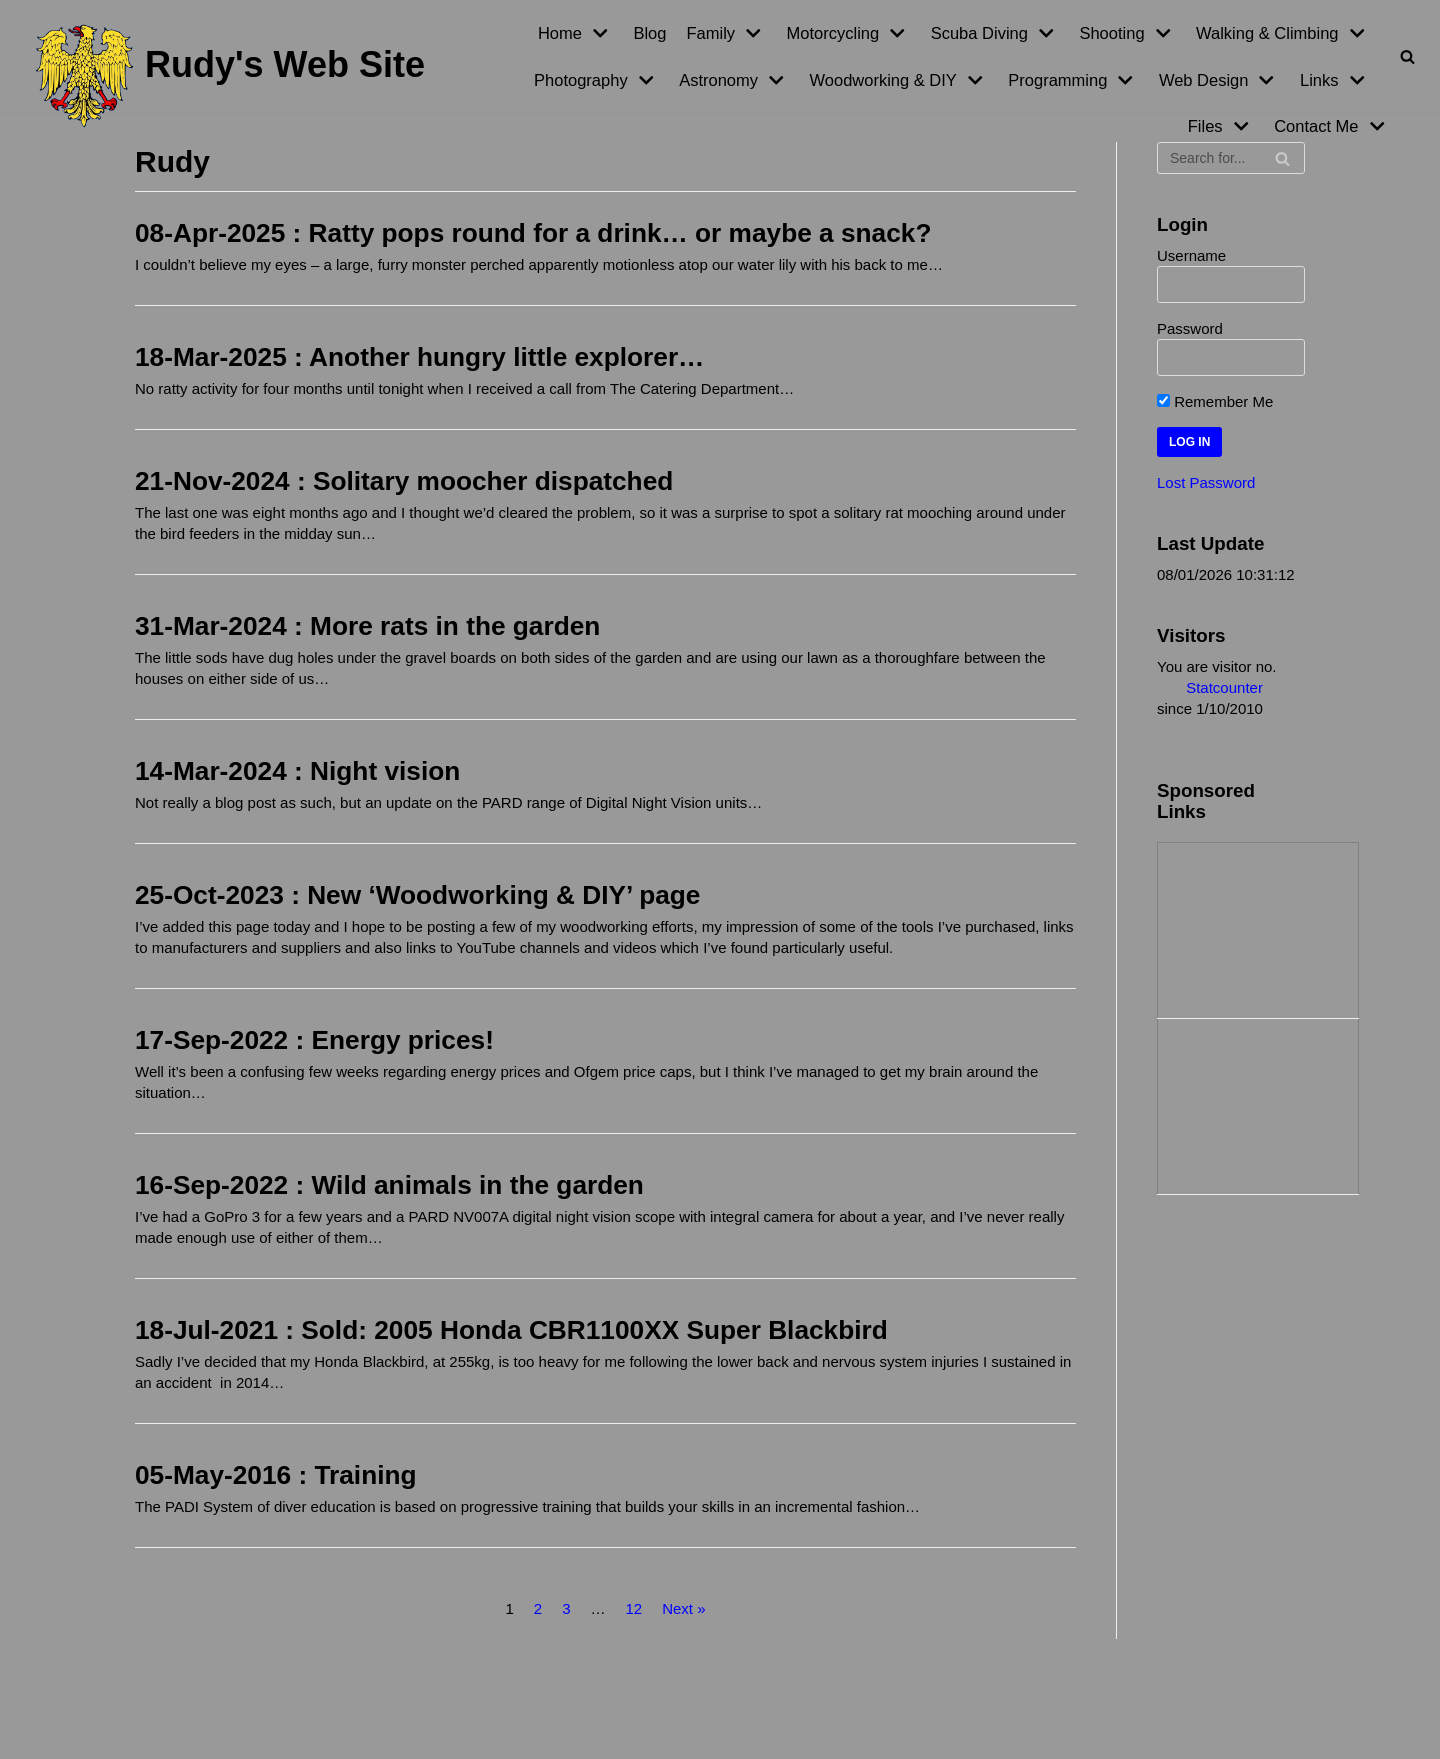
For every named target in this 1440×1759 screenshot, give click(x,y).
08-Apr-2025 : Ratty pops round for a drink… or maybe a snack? (533, 233)
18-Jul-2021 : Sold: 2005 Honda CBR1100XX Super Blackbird (511, 1330)
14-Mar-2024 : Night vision (297, 771)
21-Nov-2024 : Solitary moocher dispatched (404, 481)
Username (1191, 255)
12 (633, 1608)
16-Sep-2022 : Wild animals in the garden (389, 1185)
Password (1190, 328)
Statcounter (1224, 687)
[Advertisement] (1258, 928)
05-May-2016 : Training (276, 1475)
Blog (649, 33)
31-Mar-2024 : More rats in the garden (367, 626)
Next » (683, 1608)
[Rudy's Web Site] (230, 76)
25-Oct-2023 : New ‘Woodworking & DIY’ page (417, 895)
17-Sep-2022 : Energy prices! (314, 1040)
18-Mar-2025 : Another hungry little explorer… (419, 357)
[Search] (1407, 56)
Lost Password (1206, 482)
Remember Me (1215, 401)
